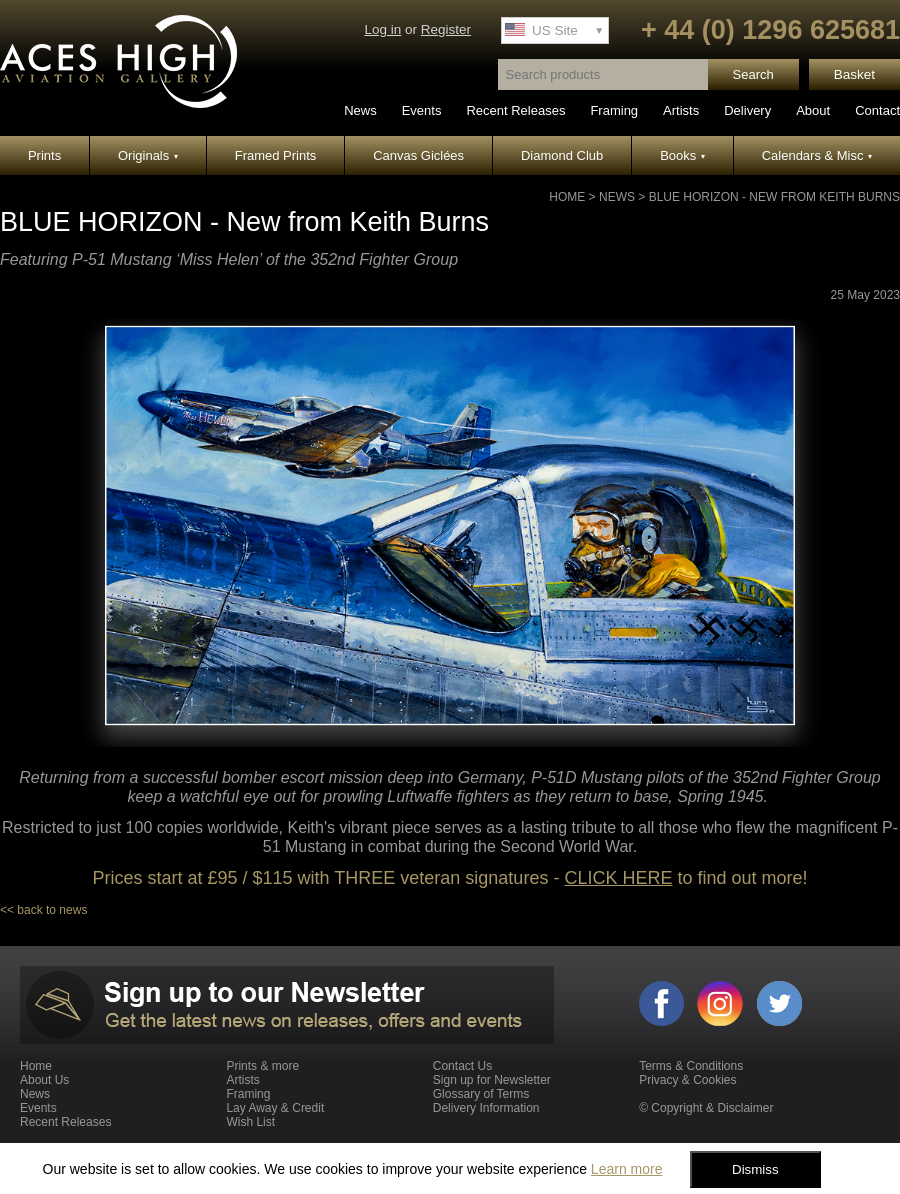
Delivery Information (486, 1108)
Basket (854, 74)
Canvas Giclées (418, 155)
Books (682, 155)
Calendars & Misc (817, 155)
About (813, 110)
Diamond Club (562, 155)
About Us (44, 1080)
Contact (877, 110)
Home (567, 197)
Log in (382, 29)
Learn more (627, 1169)
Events (422, 110)
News (360, 110)
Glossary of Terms (481, 1094)
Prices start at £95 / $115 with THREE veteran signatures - (329, 878)
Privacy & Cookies (687, 1080)
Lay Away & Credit (275, 1108)
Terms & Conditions (691, 1066)
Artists (681, 110)
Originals (148, 155)
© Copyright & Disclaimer (706, 1108)
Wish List (250, 1122)
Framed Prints (276, 155)
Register (446, 29)
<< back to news (43, 910)
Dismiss (755, 1169)
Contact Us (462, 1066)
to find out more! (739, 878)
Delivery (747, 110)
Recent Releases (515, 110)
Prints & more (262, 1066)
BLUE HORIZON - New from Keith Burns (774, 197)
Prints (44, 155)
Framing (614, 110)
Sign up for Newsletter (492, 1080)
